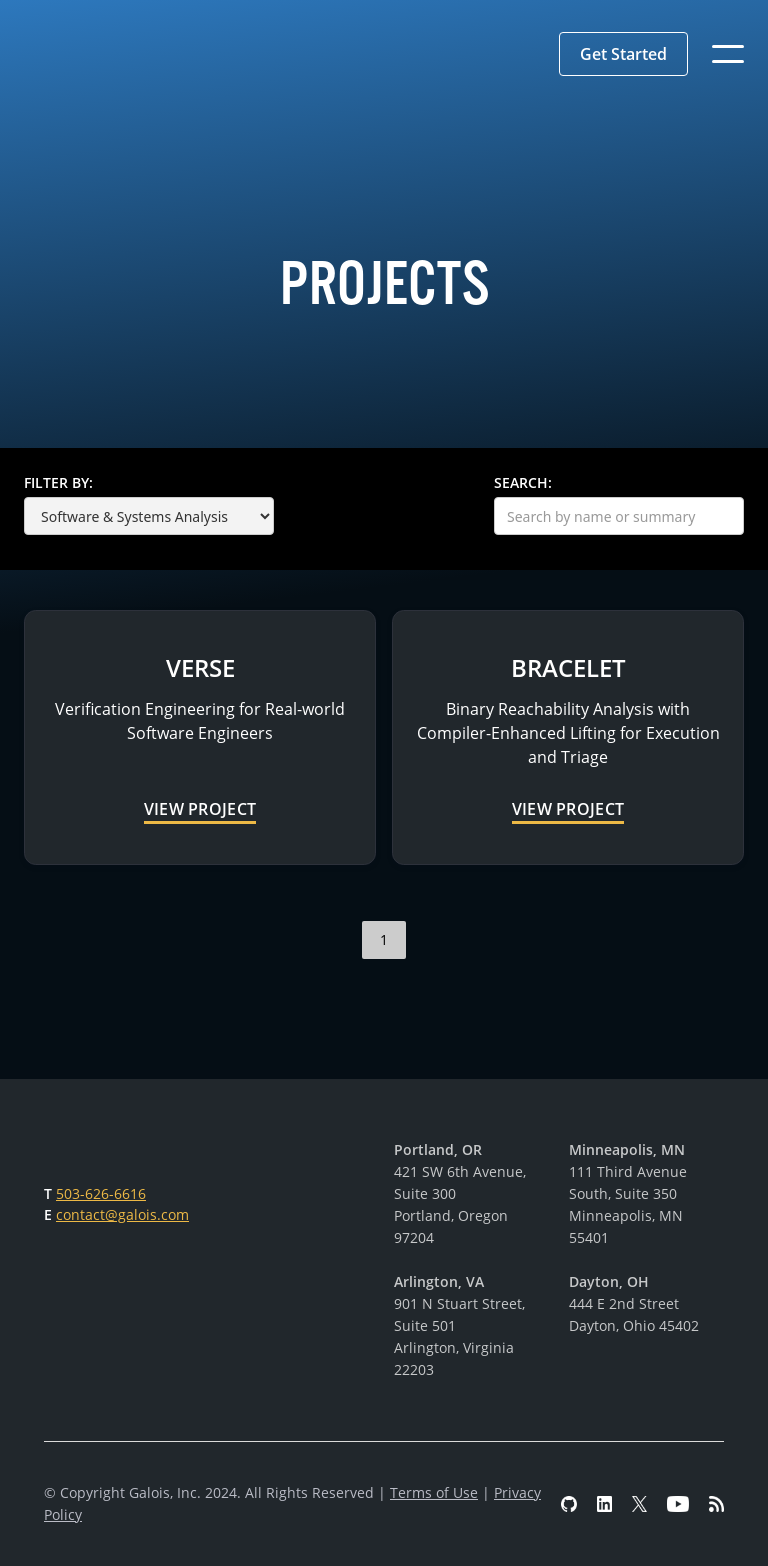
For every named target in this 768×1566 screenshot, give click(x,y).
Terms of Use (434, 1492)
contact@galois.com (122, 1214)
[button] (623, 54)
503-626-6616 (101, 1193)
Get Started (623, 54)
